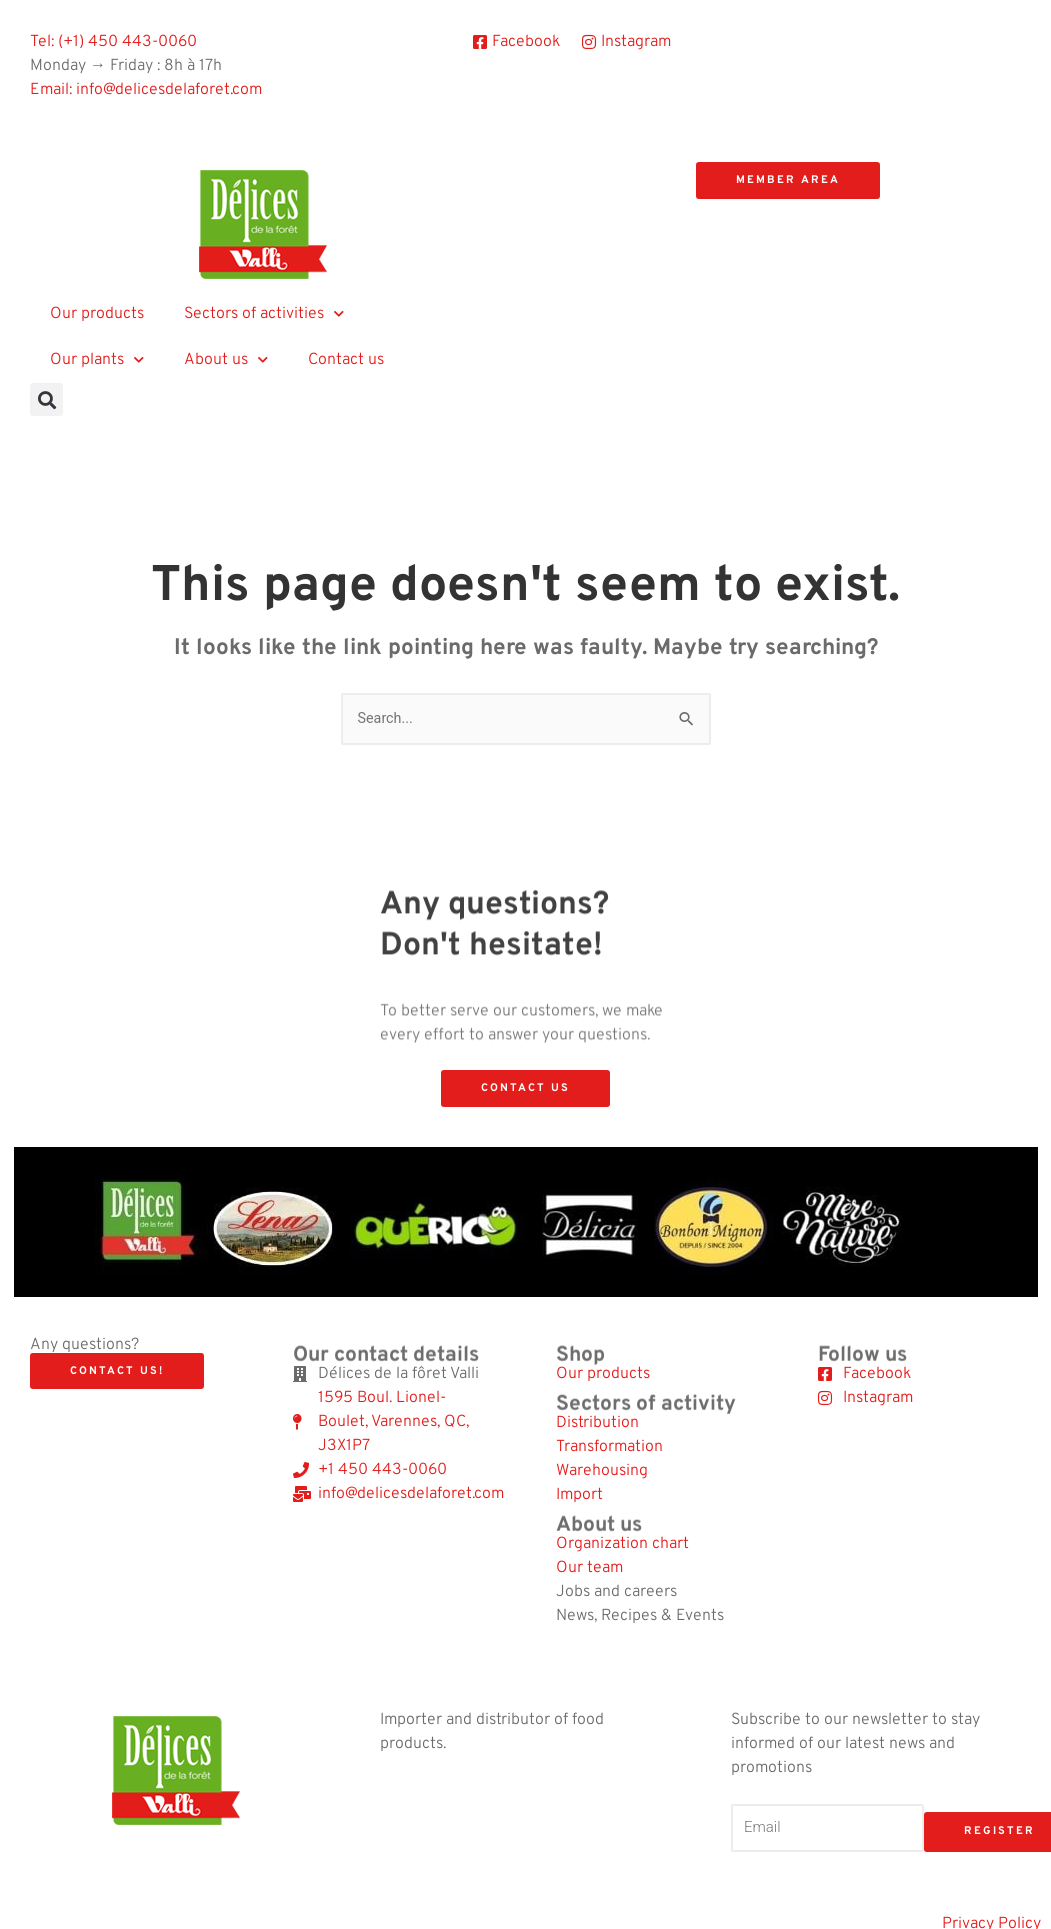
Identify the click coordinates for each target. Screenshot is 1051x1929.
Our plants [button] (97, 359)
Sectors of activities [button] (264, 313)
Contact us (346, 360)
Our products (97, 314)
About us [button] (226, 359)
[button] (46, 399)
